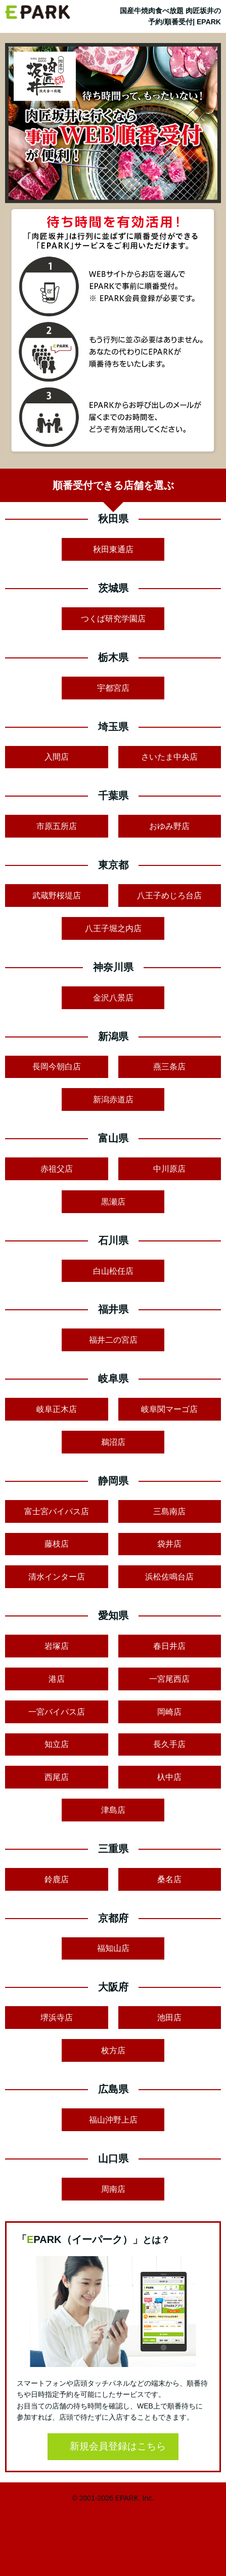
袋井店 (169, 1544)
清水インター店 (56, 1576)
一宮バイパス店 (56, 1712)
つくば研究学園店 (113, 618)
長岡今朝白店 (56, 1066)
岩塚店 (56, 1646)
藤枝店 (56, 1544)
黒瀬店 (113, 1201)
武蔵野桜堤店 (56, 895)
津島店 (113, 1810)
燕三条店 (169, 1066)
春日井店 (169, 1646)
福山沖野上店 (113, 2119)
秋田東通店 (113, 549)
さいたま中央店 (169, 757)
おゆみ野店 (169, 826)
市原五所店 (56, 826)
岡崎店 (169, 1712)
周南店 (113, 2189)
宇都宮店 (113, 688)
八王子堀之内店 (113, 928)
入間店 (56, 757)
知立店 (56, 1744)
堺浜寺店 (56, 2017)
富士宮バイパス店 (56, 1511)
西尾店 (56, 1777)
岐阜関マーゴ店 (169, 1409)
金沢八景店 (113, 997)
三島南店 (169, 1511)
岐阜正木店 (56, 1409)
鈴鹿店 (56, 1879)
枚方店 (113, 2050)
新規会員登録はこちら (117, 2446)
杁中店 (169, 1777)
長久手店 (169, 1744)
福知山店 (113, 1948)
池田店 (169, 2017)
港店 (57, 1679)
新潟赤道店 (113, 1099)
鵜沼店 (113, 1442)
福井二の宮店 (113, 1340)
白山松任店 (113, 1271)
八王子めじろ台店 (169, 895)
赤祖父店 (56, 1169)
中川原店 (169, 1169)
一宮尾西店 (169, 1679)
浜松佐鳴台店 (169, 1576)
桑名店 (169, 1879)
